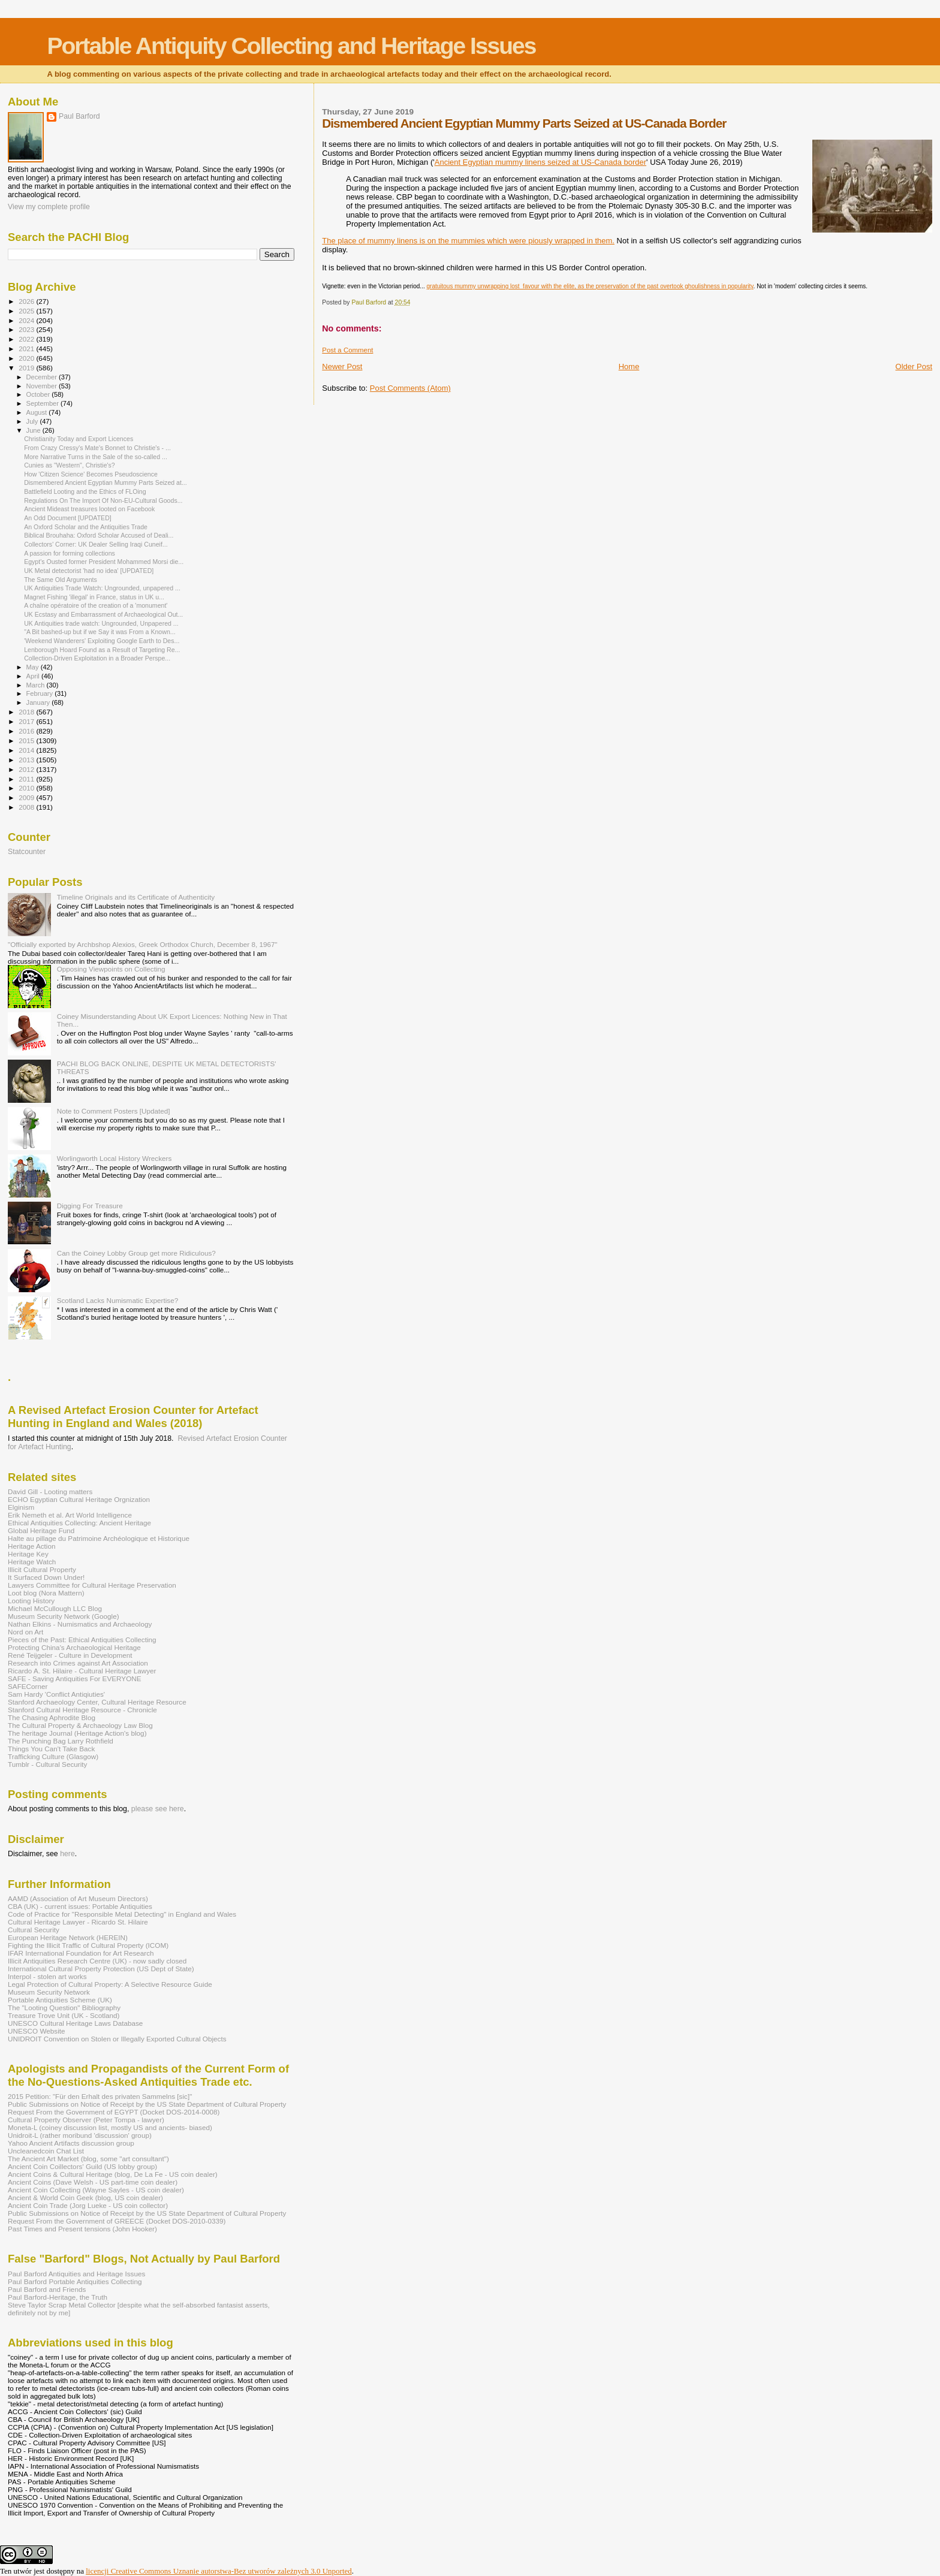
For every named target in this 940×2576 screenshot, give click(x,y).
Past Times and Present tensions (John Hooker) (82, 2229)
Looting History (31, 1600)
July (33, 421)
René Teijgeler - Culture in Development (70, 1655)
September (43, 403)
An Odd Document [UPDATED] (68, 517)
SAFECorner (27, 1686)
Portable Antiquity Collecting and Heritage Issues (291, 46)
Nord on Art (25, 1632)
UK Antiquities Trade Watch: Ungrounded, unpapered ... (102, 588)
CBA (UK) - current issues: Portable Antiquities (80, 1906)
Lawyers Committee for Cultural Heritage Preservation (92, 1585)
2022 (27, 339)
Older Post (914, 366)
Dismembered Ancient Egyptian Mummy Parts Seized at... (105, 482)
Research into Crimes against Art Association (78, 1663)
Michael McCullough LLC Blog (55, 1608)
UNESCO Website (36, 2031)
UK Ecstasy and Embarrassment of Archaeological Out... (103, 614)
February (40, 693)
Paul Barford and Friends (47, 2289)
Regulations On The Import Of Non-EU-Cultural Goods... (103, 500)
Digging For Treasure (90, 1205)
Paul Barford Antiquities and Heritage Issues (76, 2274)
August (37, 412)
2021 (27, 348)
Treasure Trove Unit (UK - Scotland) (63, 2015)
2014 (27, 750)
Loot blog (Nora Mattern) (46, 1593)
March (36, 685)
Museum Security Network (49, 1992)
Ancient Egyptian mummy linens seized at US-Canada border (540, 162)
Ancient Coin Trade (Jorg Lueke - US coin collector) (88, 2205)
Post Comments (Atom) (410, 388)
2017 (27, 721)
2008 (27, 807)
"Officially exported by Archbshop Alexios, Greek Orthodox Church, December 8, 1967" (143, 944)
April (33, 676)
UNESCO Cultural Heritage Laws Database (75, 2023)
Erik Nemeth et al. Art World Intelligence (70, 1515)
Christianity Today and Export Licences (78, 438)
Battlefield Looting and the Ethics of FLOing (85, 491)
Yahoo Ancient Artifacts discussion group (71, 2143)
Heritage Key (28, 1554)
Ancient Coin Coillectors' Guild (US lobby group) (82, 2166)
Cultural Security (33, 1929)
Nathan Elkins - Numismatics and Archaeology (80, 1624)
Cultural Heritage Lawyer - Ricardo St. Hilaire (78, 1922)
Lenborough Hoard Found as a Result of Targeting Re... (102, 649)
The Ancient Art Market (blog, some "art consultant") (88, 2158)
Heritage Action (31, 1546)
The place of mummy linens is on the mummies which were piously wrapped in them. (468, 240)
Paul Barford (79, 116)
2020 (27, 358)
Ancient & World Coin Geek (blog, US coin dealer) (85, 2197)
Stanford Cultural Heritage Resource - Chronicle (82, 1710)
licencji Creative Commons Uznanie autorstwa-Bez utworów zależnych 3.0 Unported (219, 2570)
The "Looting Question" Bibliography (64, 2007)
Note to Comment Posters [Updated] (113, 1111)
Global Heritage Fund (41, 1530)
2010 (27, 788)
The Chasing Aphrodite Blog (51, 1717)
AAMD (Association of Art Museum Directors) (78, 1898)
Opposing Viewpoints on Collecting (111, 969)
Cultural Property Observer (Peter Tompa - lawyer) (86, 2119)
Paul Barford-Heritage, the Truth (57, 2297)
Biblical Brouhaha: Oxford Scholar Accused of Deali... (98, 535)
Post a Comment (347, 350)
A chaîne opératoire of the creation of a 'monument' (95, 605)
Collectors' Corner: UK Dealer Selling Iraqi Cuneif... (96, 544)
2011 (27, 779)
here (67, 1854)
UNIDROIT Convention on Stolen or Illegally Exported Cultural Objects (117, 2039)
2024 (27, 320)
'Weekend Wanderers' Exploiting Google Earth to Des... (101, 640)
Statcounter (27, 851)
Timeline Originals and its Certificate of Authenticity (136, 897)
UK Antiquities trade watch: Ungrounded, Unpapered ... (101, 623)
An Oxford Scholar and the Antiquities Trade (85, 526)
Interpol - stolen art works (47, 1976)
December (42, 377)
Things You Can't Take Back (51, 1748)
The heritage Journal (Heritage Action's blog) (77, 1733)
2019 (27, 368)
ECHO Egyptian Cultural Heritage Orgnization (79, 1499)
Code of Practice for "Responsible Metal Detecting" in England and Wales (122, 1914)
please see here (157, 1809)
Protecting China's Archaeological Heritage (74, 1647)
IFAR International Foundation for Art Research (81, 1953)
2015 (27, 740)
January (39, 702)
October (39, 394)
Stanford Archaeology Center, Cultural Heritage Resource (97, 1702)
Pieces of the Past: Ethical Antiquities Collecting (82, 1639)
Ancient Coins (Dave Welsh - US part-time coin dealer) (92, 2182)
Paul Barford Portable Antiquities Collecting (74, 2281)
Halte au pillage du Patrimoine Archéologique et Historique (98, 1538)
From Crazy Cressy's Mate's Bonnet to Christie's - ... (97, 447)
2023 (27, 329)
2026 (27, 301)
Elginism (21, 1507)
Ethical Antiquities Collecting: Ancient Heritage (79, 1523)
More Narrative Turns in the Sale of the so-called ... (95, 456)
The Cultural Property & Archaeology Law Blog (80, 1725)
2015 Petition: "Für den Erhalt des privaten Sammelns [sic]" (100, 2096)
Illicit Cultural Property (42, 1569)
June (34, 430)
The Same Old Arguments (60, 579)
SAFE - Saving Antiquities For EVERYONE (74, 1678)
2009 (27, 797)
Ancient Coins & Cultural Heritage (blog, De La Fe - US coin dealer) (113, 2174)
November (42, 386)
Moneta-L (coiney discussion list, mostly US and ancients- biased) (110, 2127)
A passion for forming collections (69, 553)
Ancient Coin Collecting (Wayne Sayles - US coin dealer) (96, 2190)
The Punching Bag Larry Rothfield (60, 1741)
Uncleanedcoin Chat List (46, 2151)
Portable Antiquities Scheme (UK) (60, 2000)
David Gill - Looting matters (50, 1491)
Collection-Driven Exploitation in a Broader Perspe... (97, 658)
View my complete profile (49, 207)
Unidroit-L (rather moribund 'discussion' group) (80, 2135)
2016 (27, 731)
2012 (27, 769)
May (33, 667)
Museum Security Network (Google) (63, 1616)
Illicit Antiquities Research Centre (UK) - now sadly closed (97, 1961)
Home (629, 366)
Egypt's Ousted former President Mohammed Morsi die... (103, 561)
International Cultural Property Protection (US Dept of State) (101, 1968)
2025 (27, 311)
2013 (27, 760)
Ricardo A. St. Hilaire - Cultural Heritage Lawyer (82, 1671)
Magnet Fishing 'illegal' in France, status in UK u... (94, 597)
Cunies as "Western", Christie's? (69, 465)
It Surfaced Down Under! (46, 1577)
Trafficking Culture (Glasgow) (53, 1756)
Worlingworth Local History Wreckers (114, 1158)
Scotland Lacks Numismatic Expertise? (118, 1300)
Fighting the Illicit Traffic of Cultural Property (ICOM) (88, 1945)
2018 (27, 712)
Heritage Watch (32, 1561)
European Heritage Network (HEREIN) (68, 1937)
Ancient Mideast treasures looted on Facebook (89, 508)
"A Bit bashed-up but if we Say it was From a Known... (99, 631)
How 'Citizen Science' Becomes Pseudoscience (91, 474)
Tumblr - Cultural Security (47, 1764)
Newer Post (342, 366)
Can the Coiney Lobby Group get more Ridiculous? (136, 1253)
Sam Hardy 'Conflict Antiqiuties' (56, 1694)
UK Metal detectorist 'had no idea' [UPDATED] (88, 570)
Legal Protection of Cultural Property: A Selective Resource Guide (110, 1984)
